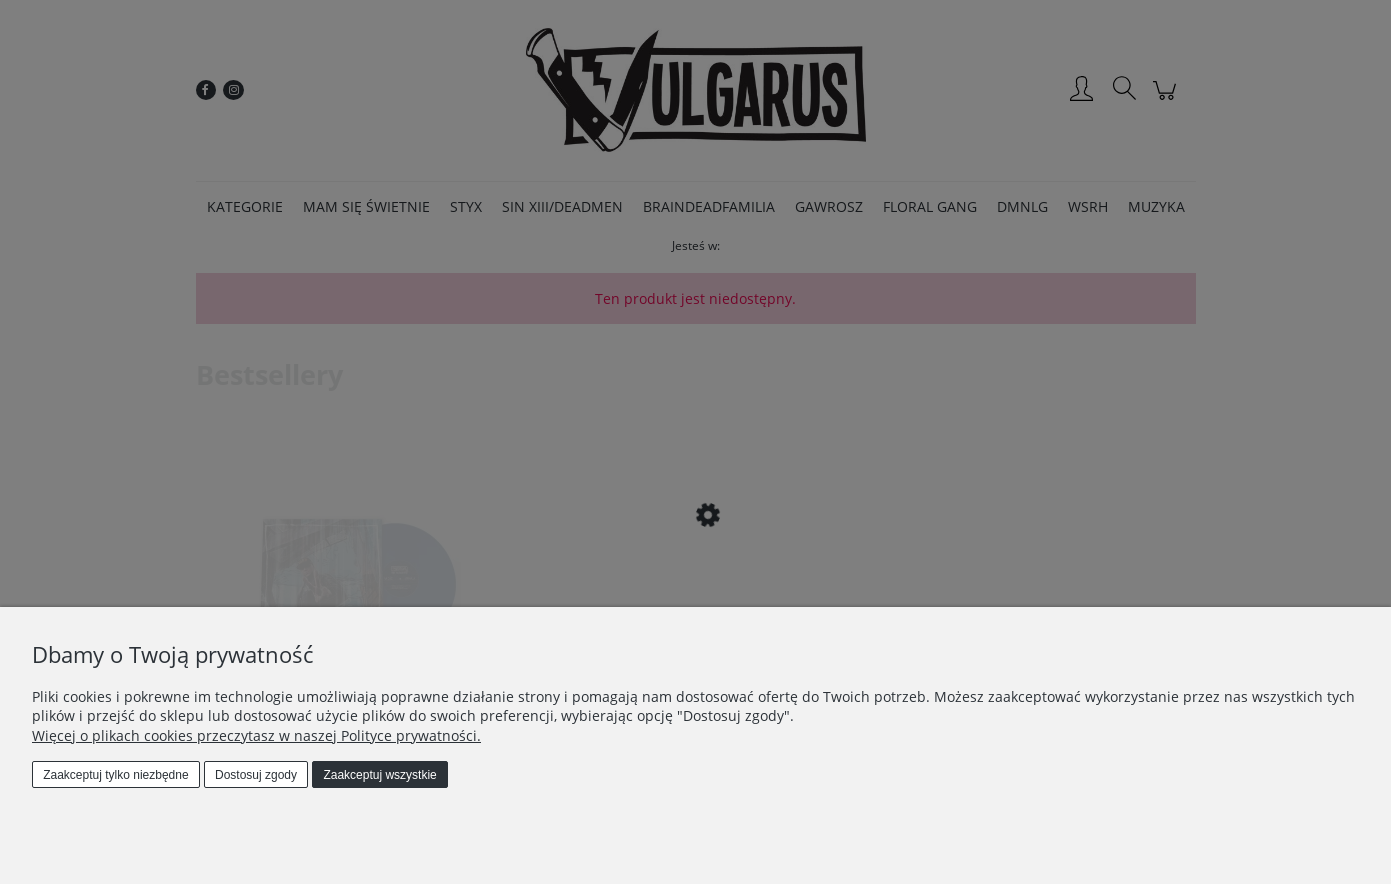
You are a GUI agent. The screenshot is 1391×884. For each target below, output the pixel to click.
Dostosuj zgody (256, 775)
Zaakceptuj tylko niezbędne (115, 775)
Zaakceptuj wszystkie (379, 775)
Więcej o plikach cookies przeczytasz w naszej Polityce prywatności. (256, 735)
